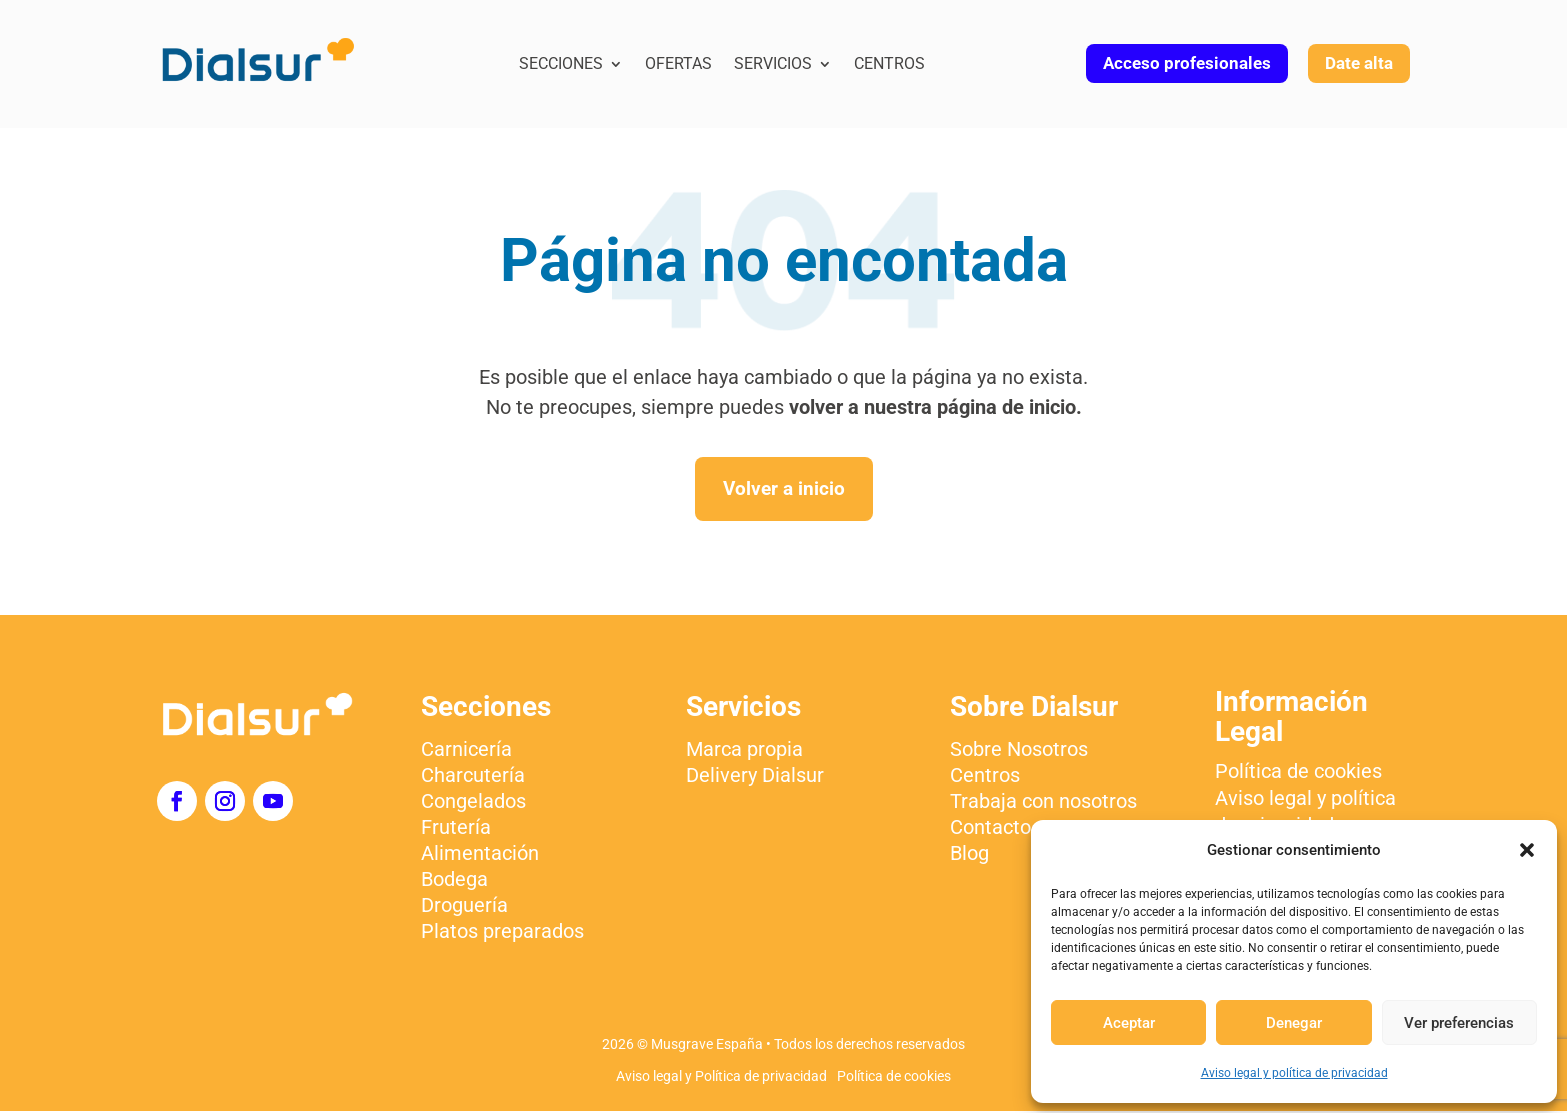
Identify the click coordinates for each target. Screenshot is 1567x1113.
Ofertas (678, 65)
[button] (1527, 850)
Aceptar (1129, 1023)
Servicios (773, 65)
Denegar (1294, 1023)
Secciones (561, 65)
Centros (889, 65)
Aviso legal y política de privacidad (1294, 1073)
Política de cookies (894, 1078)
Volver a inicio (783, 490)
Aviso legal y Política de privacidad (721, 1078)
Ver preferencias (1459, 1023)
